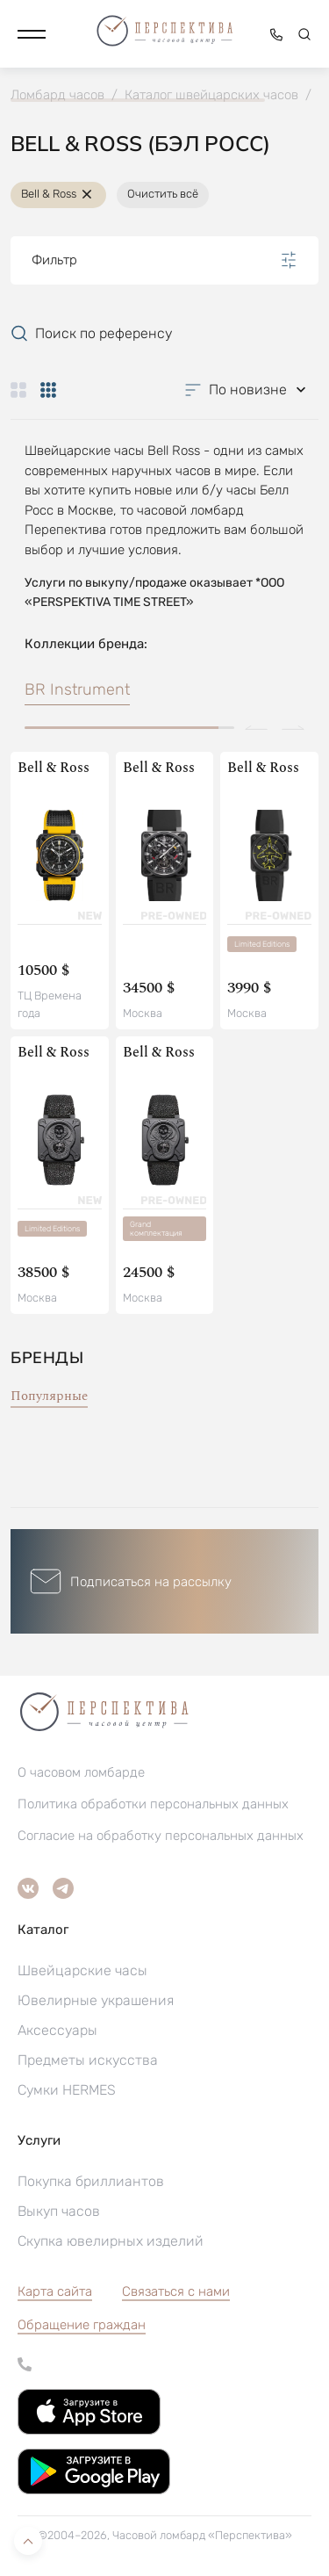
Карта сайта (55, 2291)
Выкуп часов (59, 2211)
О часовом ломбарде (81, 1772)
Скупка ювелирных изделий (111, 2241)
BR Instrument (77, 689)
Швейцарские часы (82, 1970)
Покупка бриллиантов (91, 2181)
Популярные (49, 1396)
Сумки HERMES (67, 2090)
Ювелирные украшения (96, 2000)
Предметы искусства (88, 2060)
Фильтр (164, 260)
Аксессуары (57, 2030)
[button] (32, 34)
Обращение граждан (82, 2325)
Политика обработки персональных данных (153, 1804)
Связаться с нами (176, 2291)
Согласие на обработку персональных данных (161, 1836)
